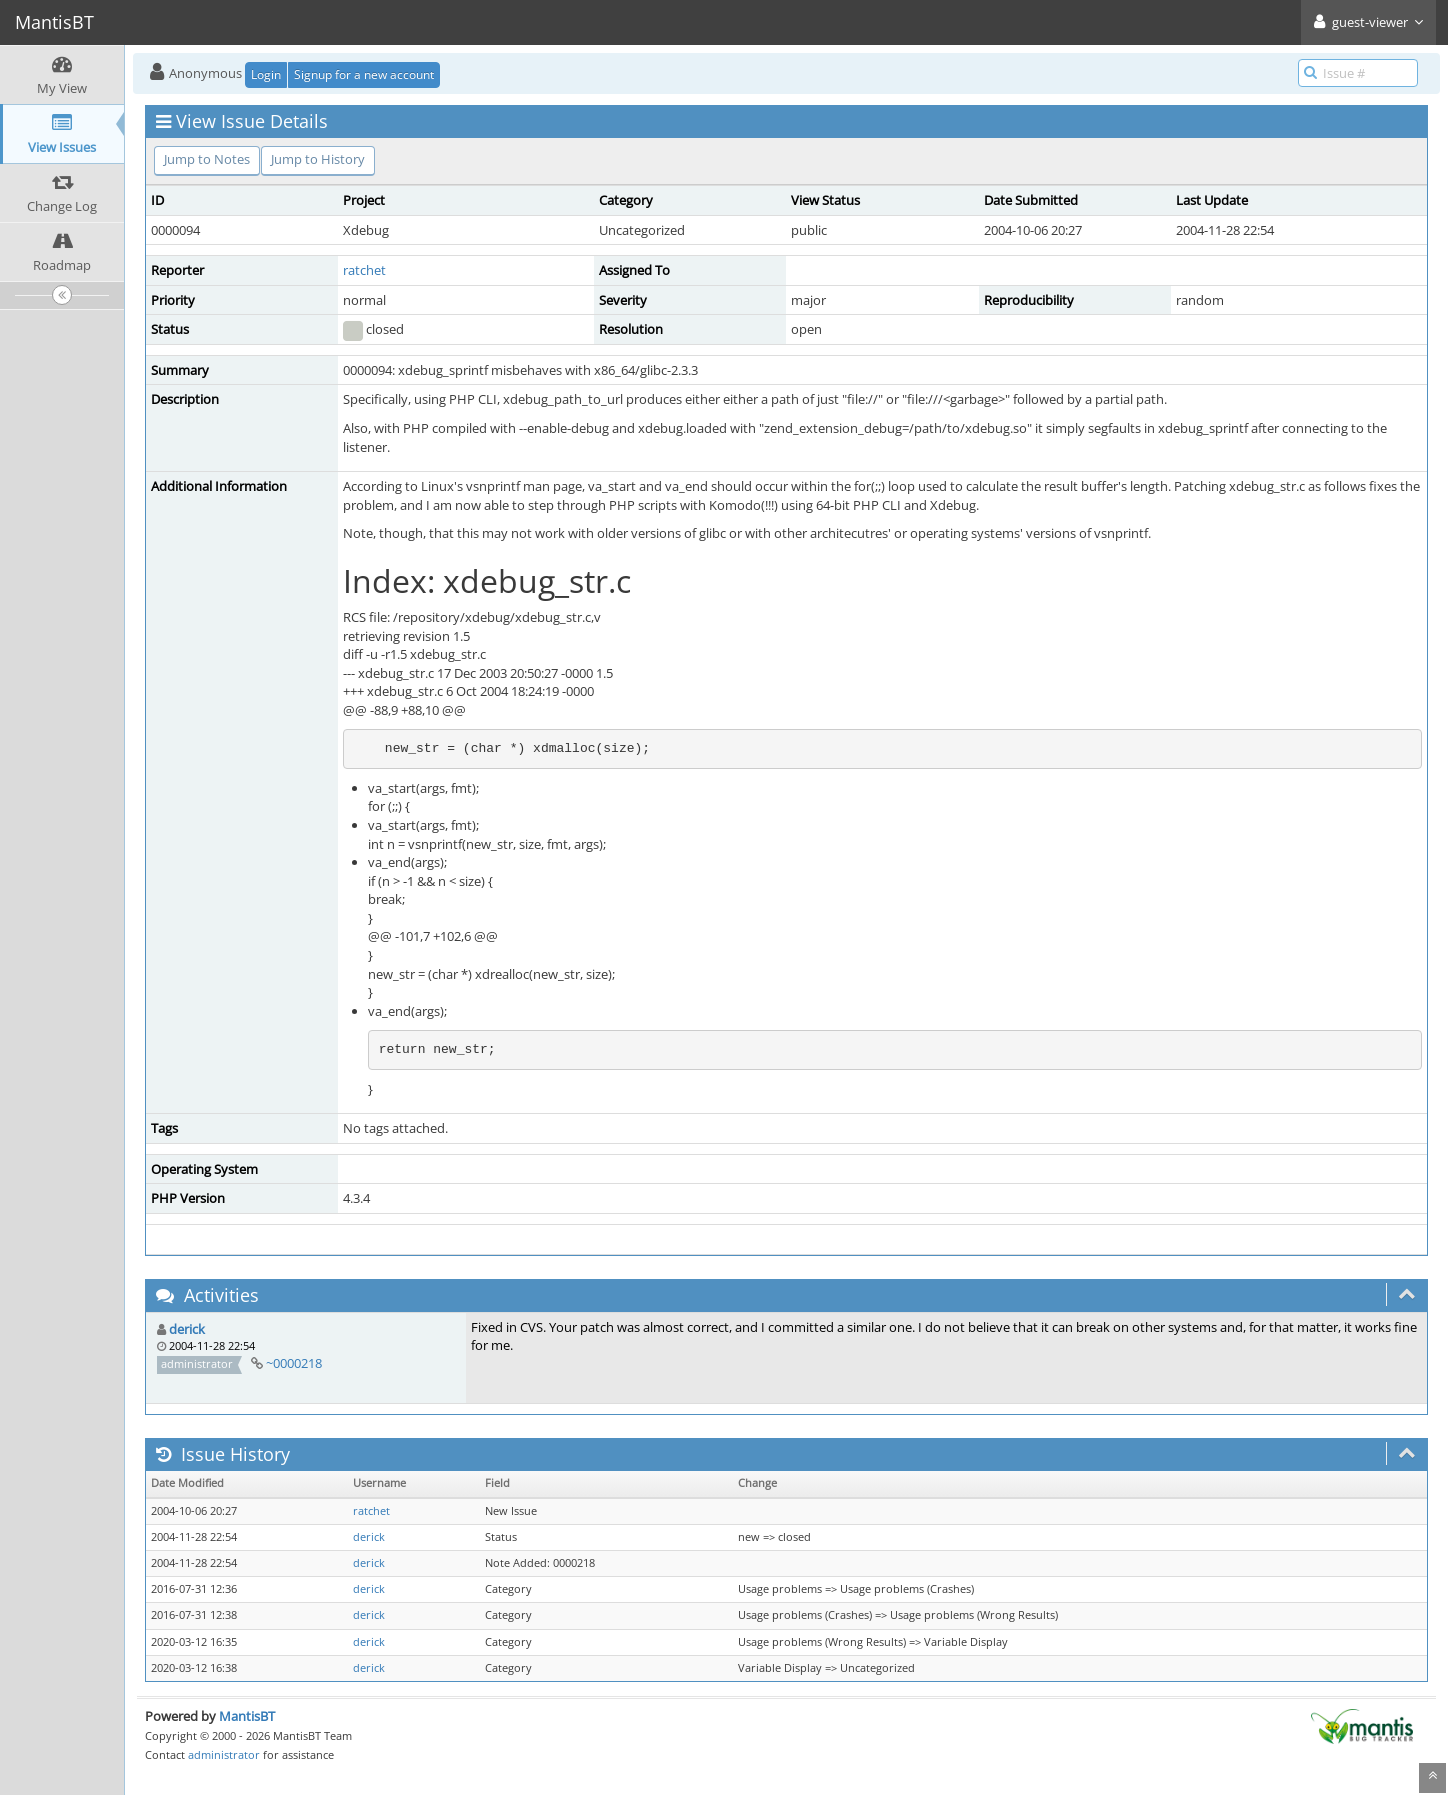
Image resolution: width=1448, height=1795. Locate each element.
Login (266, 74)
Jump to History (318, 159)
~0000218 (294, 1363)
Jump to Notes (207, 159)
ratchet (364, 270)
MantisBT (247, 1716)
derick (187, 1329)
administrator (224, 1754)
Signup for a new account (364, 74)
